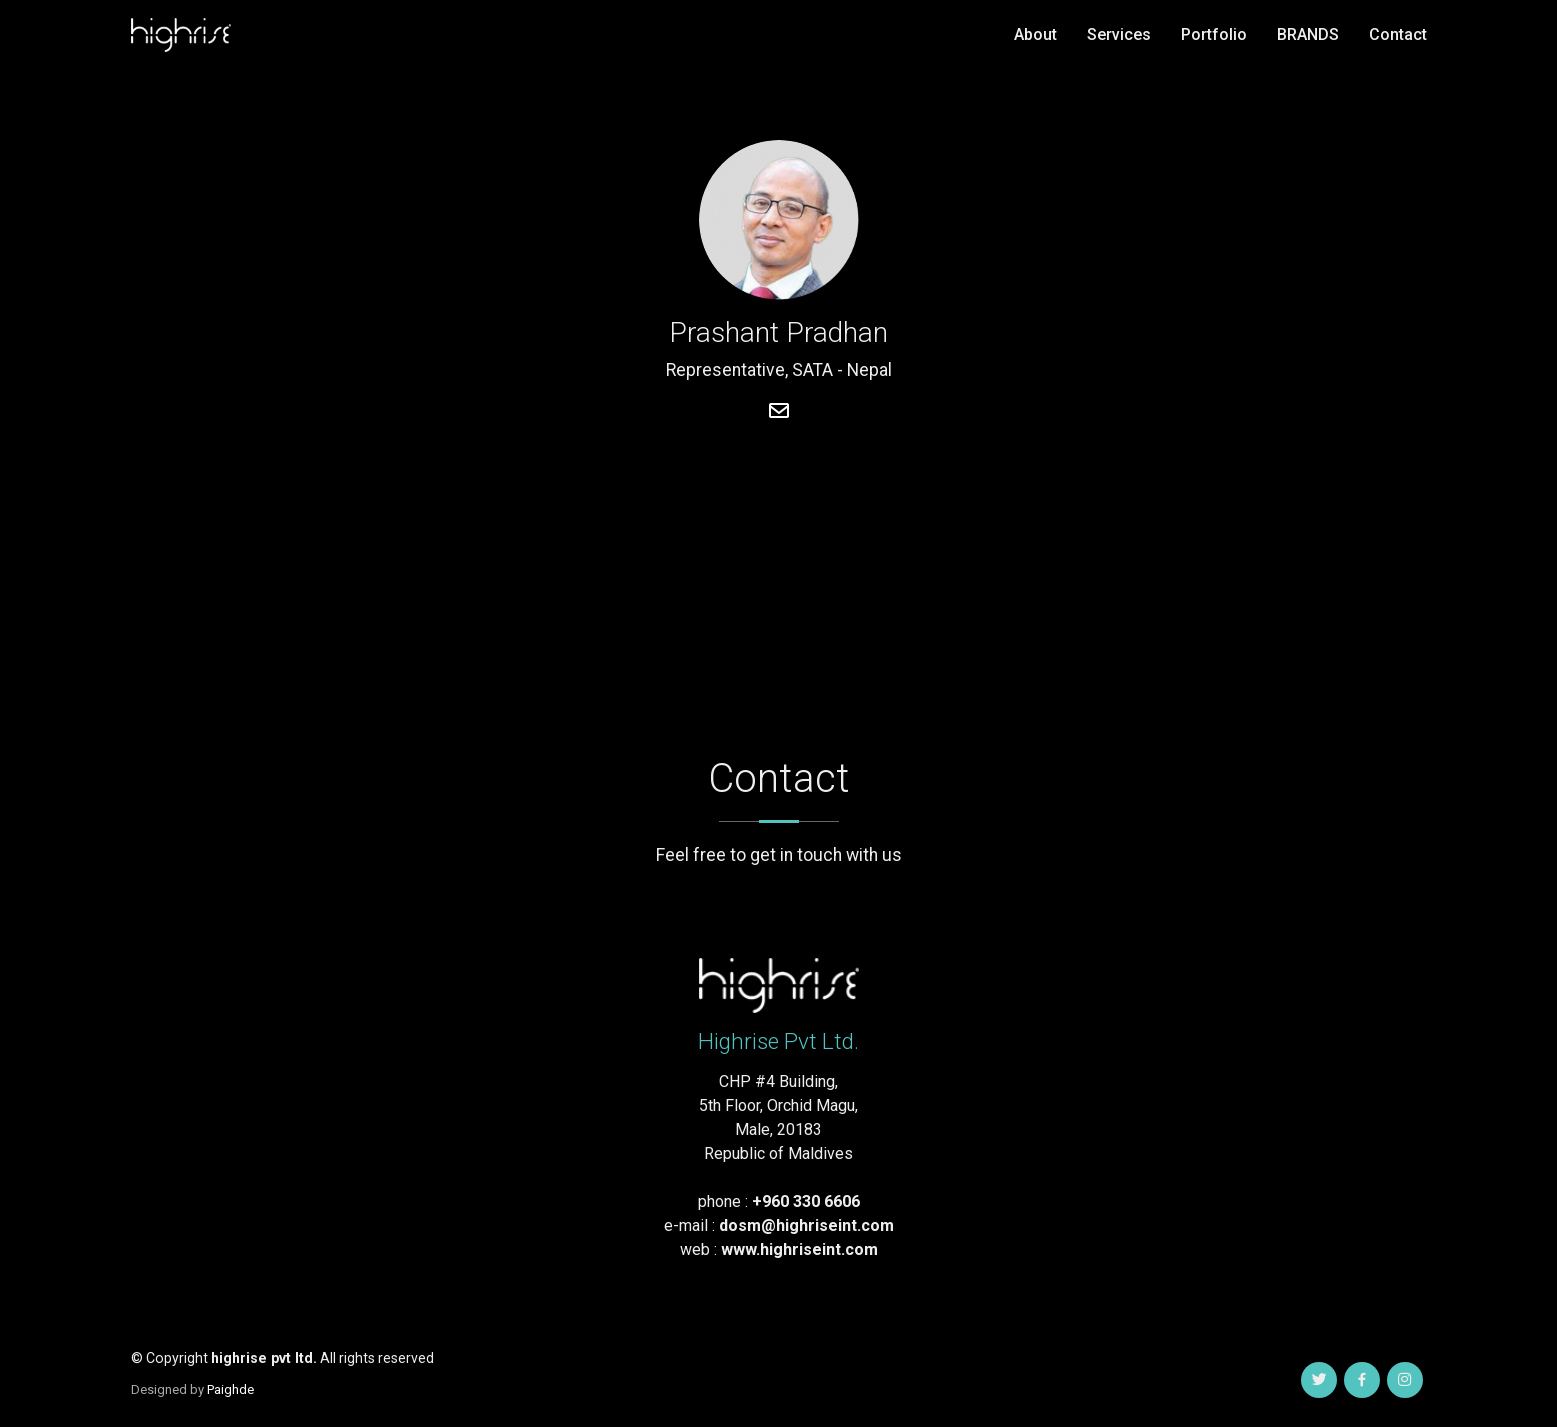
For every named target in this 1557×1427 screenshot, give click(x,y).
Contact (1398, 34)
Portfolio (1214, 34)
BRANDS (1308, 34)
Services (1119, 34)
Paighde (230, 1389)
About (1035, 34)
